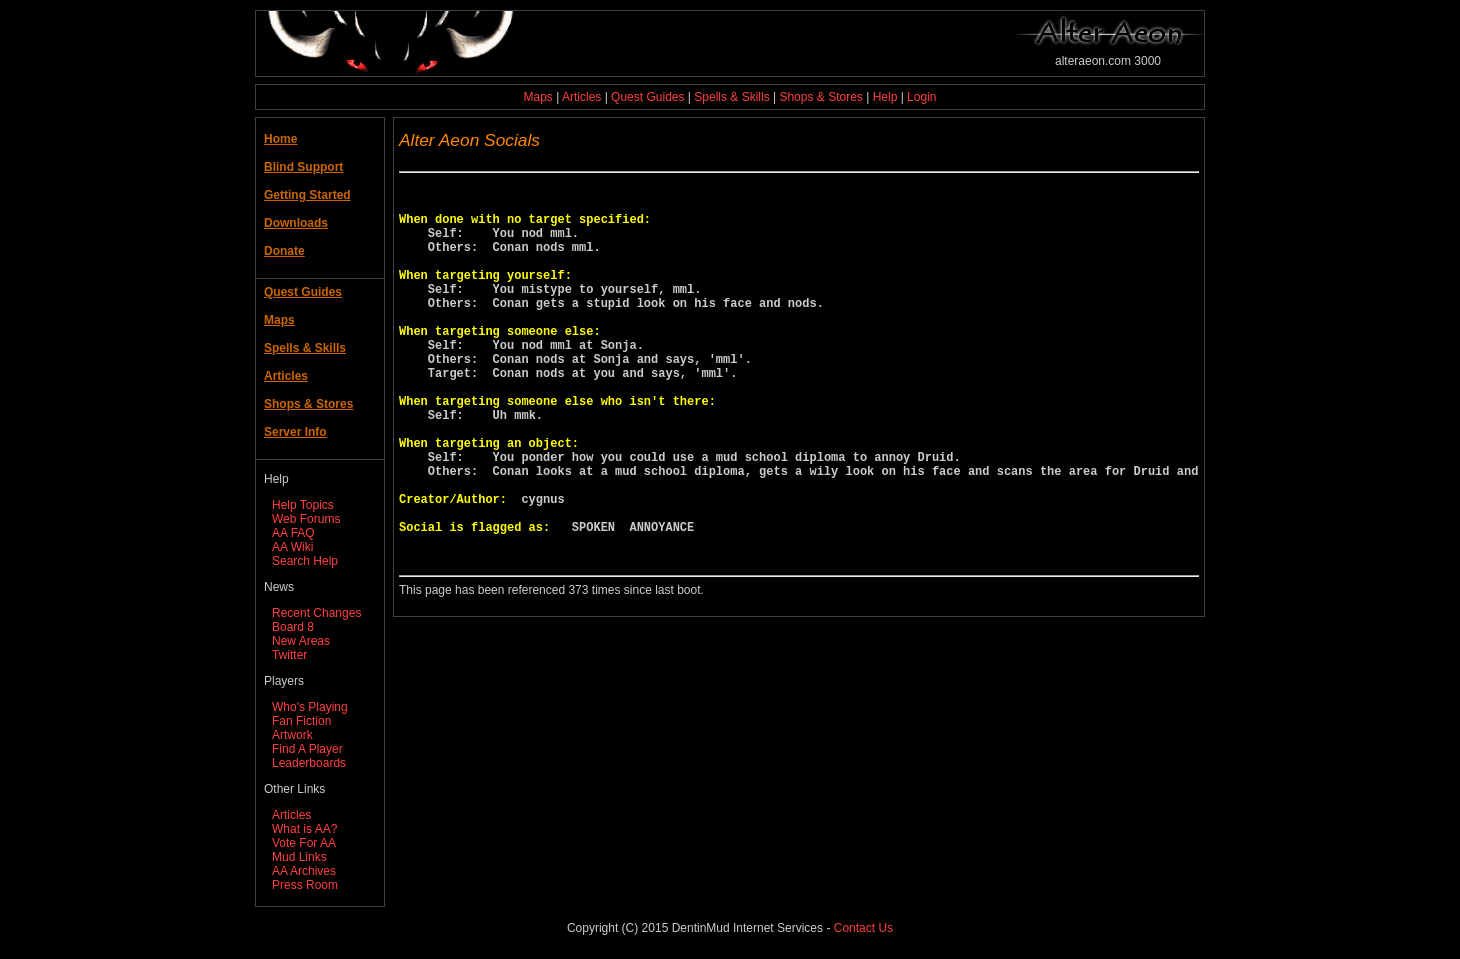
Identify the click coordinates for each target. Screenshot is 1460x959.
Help (885, 97)
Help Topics (303, 505)
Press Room (305, 885)
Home (280, 139)
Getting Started (307, 195)
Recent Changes (316, 613)
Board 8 (293, 627)
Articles (581, 97)
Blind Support (303, 167)
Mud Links (299, 857)
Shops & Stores (820, 97)
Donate (284, 251)
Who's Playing (310, 707)
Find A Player (307, 749)
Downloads (296, 223)
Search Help (305, 561)
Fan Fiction (301, 721)
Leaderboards (309, 763)
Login (921, 97)
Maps (538, 97)
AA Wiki (292, 547)
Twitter (289, 655)
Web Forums (306, 519)
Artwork (292, 735)
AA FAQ (293, 533)
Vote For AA (304, 843)
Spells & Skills (731, 97)
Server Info (295, 432)
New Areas (301, 641)
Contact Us (863, 928)
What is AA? (304, 829)
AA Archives (304, 871)
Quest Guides (647, 97)
